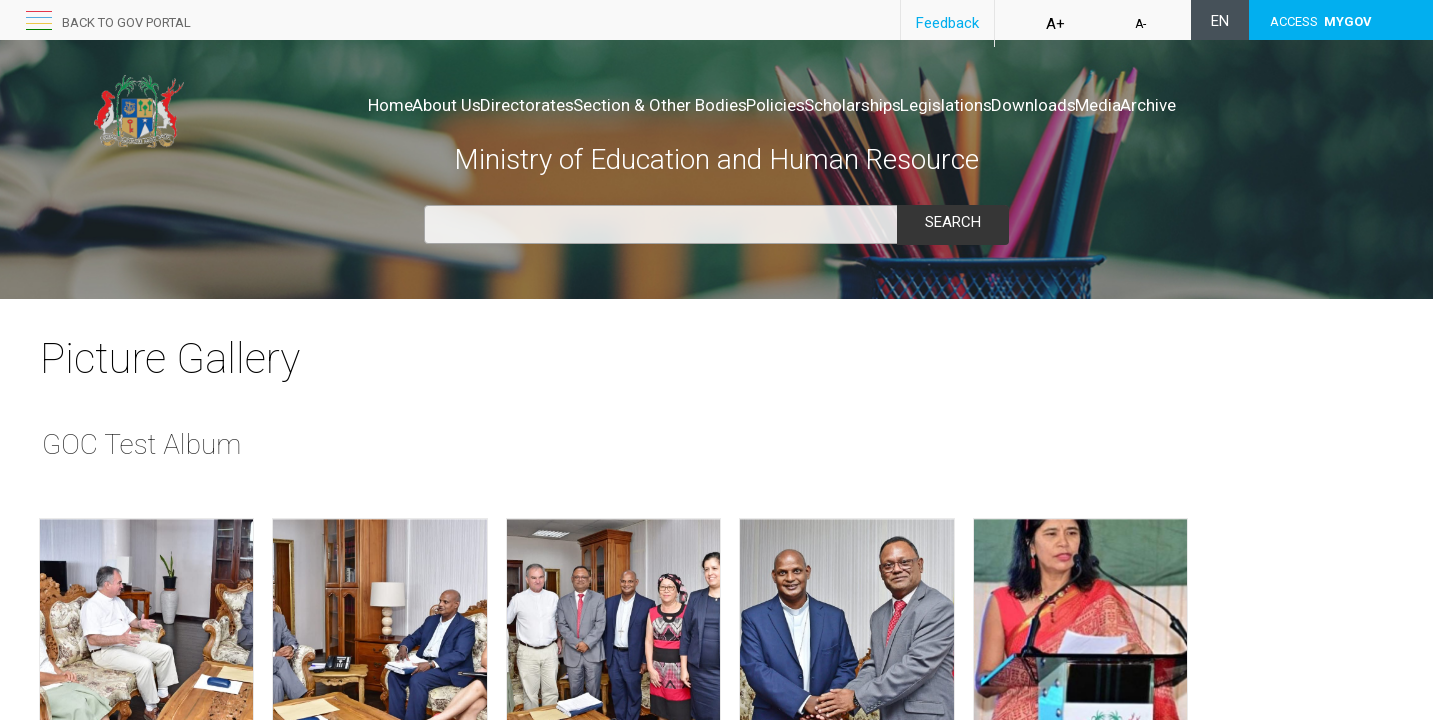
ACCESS (1321, 21)
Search (953, 222)
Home (285, 105)
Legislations (967, 105)
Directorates (464, 105)
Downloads (1075, 105)
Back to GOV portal (126, 22)
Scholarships (852, 105)
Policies (754, 105)
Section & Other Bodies (618, 105)
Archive (1232, 105)
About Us (362, 105)
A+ (1055, 24)
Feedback (947, 23)
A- (1140, 24)
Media (1161, 105)
